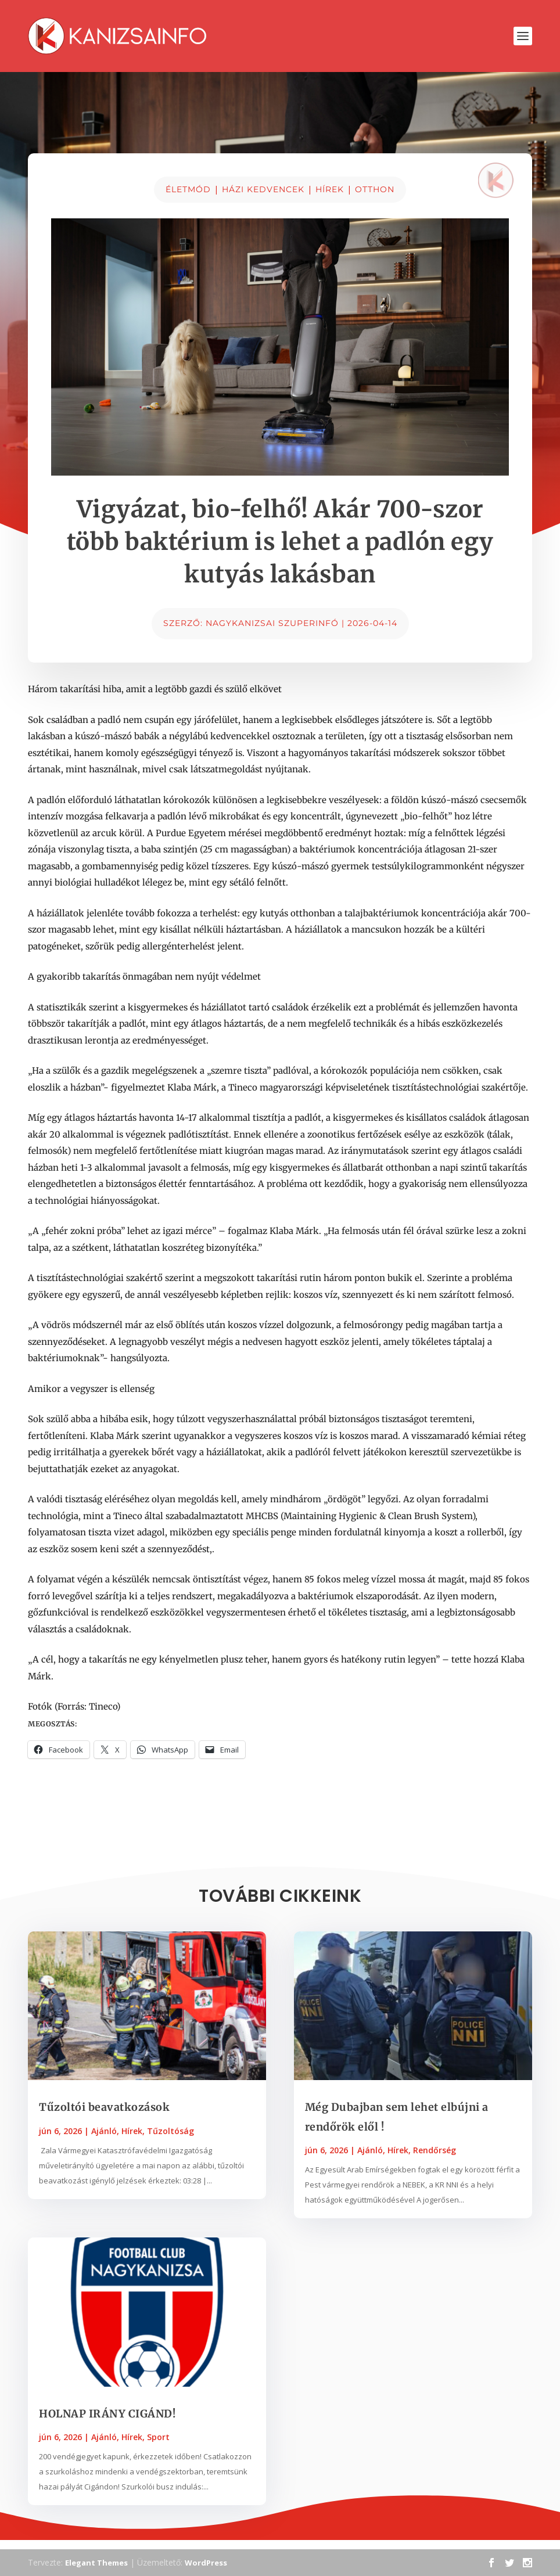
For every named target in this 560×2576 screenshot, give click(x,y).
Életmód (188, 189)
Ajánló (104, 2130)
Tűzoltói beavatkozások (104, 2107)
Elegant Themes (96, 2562)
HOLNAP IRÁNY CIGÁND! (107, 2413)
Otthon (374, 189)
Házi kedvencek (263, 189)
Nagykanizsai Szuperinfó (272, 623)
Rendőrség (434, 2150)
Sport (158, 2436)
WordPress (206, 2562)
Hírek (329, 189)
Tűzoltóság (170, 2130)
